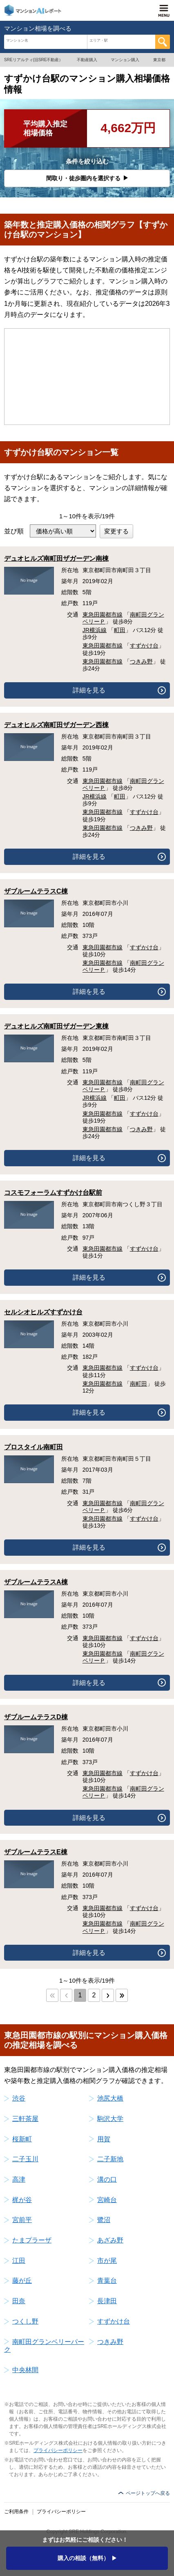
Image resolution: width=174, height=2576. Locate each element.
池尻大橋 (110, 2098)
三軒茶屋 (25, 2118)
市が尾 (107, 2260)
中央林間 (25, 2369)
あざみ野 (110, 2240)
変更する (116, 531)
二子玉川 (25, 2159)
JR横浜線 (95, 630)
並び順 (14, 531)
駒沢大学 (110, 2118)
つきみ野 (141, 661)
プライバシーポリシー (58, 2450)
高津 (18, 2179)
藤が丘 (22, 2280)
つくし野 (25, 2321)
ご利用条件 (16, 2511)
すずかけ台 (144, 645)
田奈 (18, 2300)
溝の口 (107, 2179)
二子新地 (110, 2159)
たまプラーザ (31, 2240)
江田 (18, 2260)
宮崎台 (107, 2199)
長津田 (107, 2300)
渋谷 (18, 2098)
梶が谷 (22, 2199)
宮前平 (22, 2219)
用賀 (103, 2139)
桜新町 (22, 2139)
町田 (119, 630)
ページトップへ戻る (148, 2493)
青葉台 (107, 2280)
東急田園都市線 (103, 614)
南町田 (138, 1383)
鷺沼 (103, 2219)
